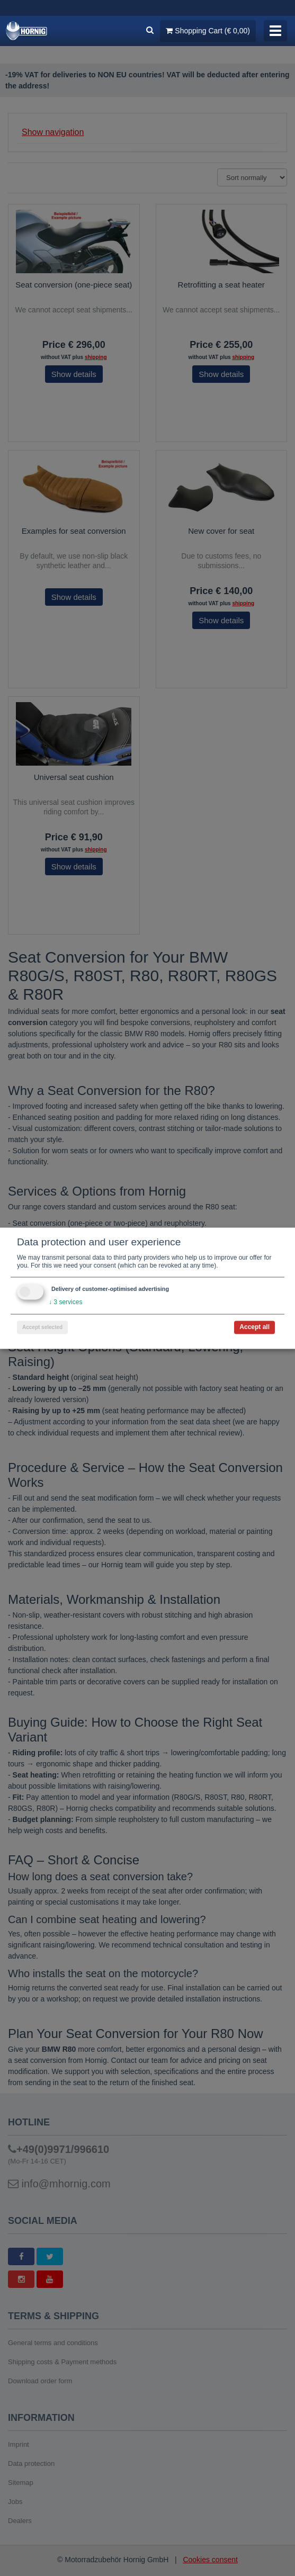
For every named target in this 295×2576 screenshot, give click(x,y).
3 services (65, 1302)
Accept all (254, 1327)
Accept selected (42, 1327)
